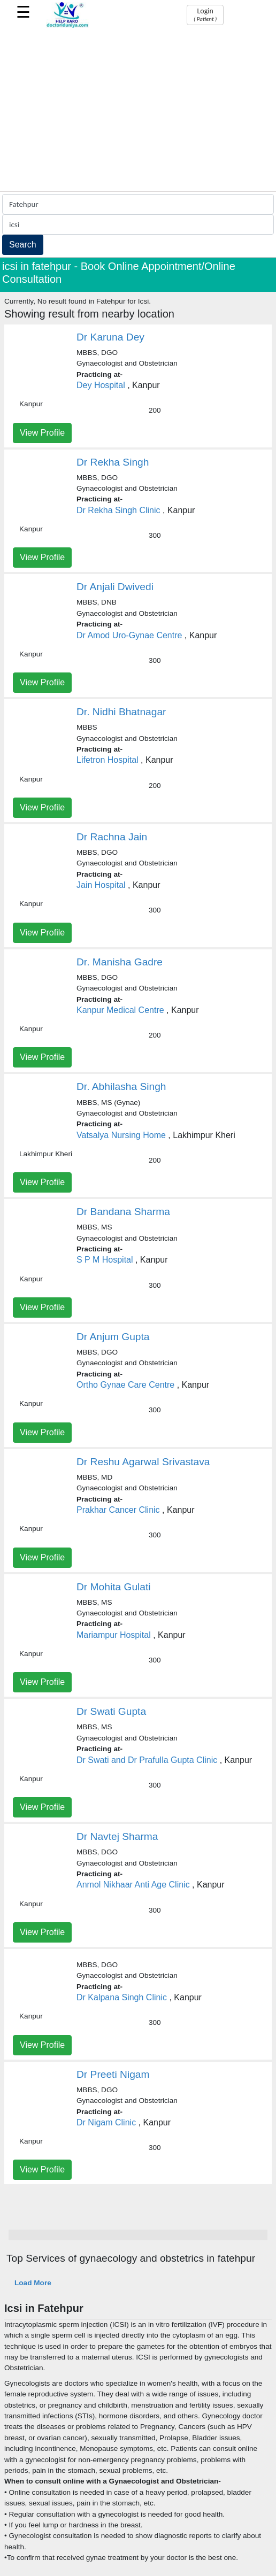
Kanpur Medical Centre (120, 1010)
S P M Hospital (104, 1259)
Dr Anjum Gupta (113, 1336)
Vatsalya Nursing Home (121, 1135)
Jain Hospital (101, 884)
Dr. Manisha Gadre (119, 962)
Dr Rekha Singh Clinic (118, 510)
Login (205, 14)
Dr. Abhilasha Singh (121, 1086)
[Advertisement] (138, 111)
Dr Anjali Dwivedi (115, 586)
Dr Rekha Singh (112, 462)
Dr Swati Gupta (111, 1711)
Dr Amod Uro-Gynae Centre (129, 635)
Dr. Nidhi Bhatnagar (121, 711)
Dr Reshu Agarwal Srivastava (143, 1461)
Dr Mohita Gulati (113, 1586)
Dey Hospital (100, 385)
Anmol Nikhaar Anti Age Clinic (133, 1884)
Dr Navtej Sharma (117, 1836)
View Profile (42, 432)
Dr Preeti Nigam (112, 2074)
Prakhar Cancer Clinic (118, 1509)
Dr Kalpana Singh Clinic (121, 1997)
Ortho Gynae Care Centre (125, 1384)
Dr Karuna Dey (110, 337)
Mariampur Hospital (113, 1634)
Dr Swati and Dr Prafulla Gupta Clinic (146, 1760)
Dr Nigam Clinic (106, 2122)
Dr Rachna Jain (111, 836)
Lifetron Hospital (107, 759)
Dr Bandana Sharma (123, 1211)
